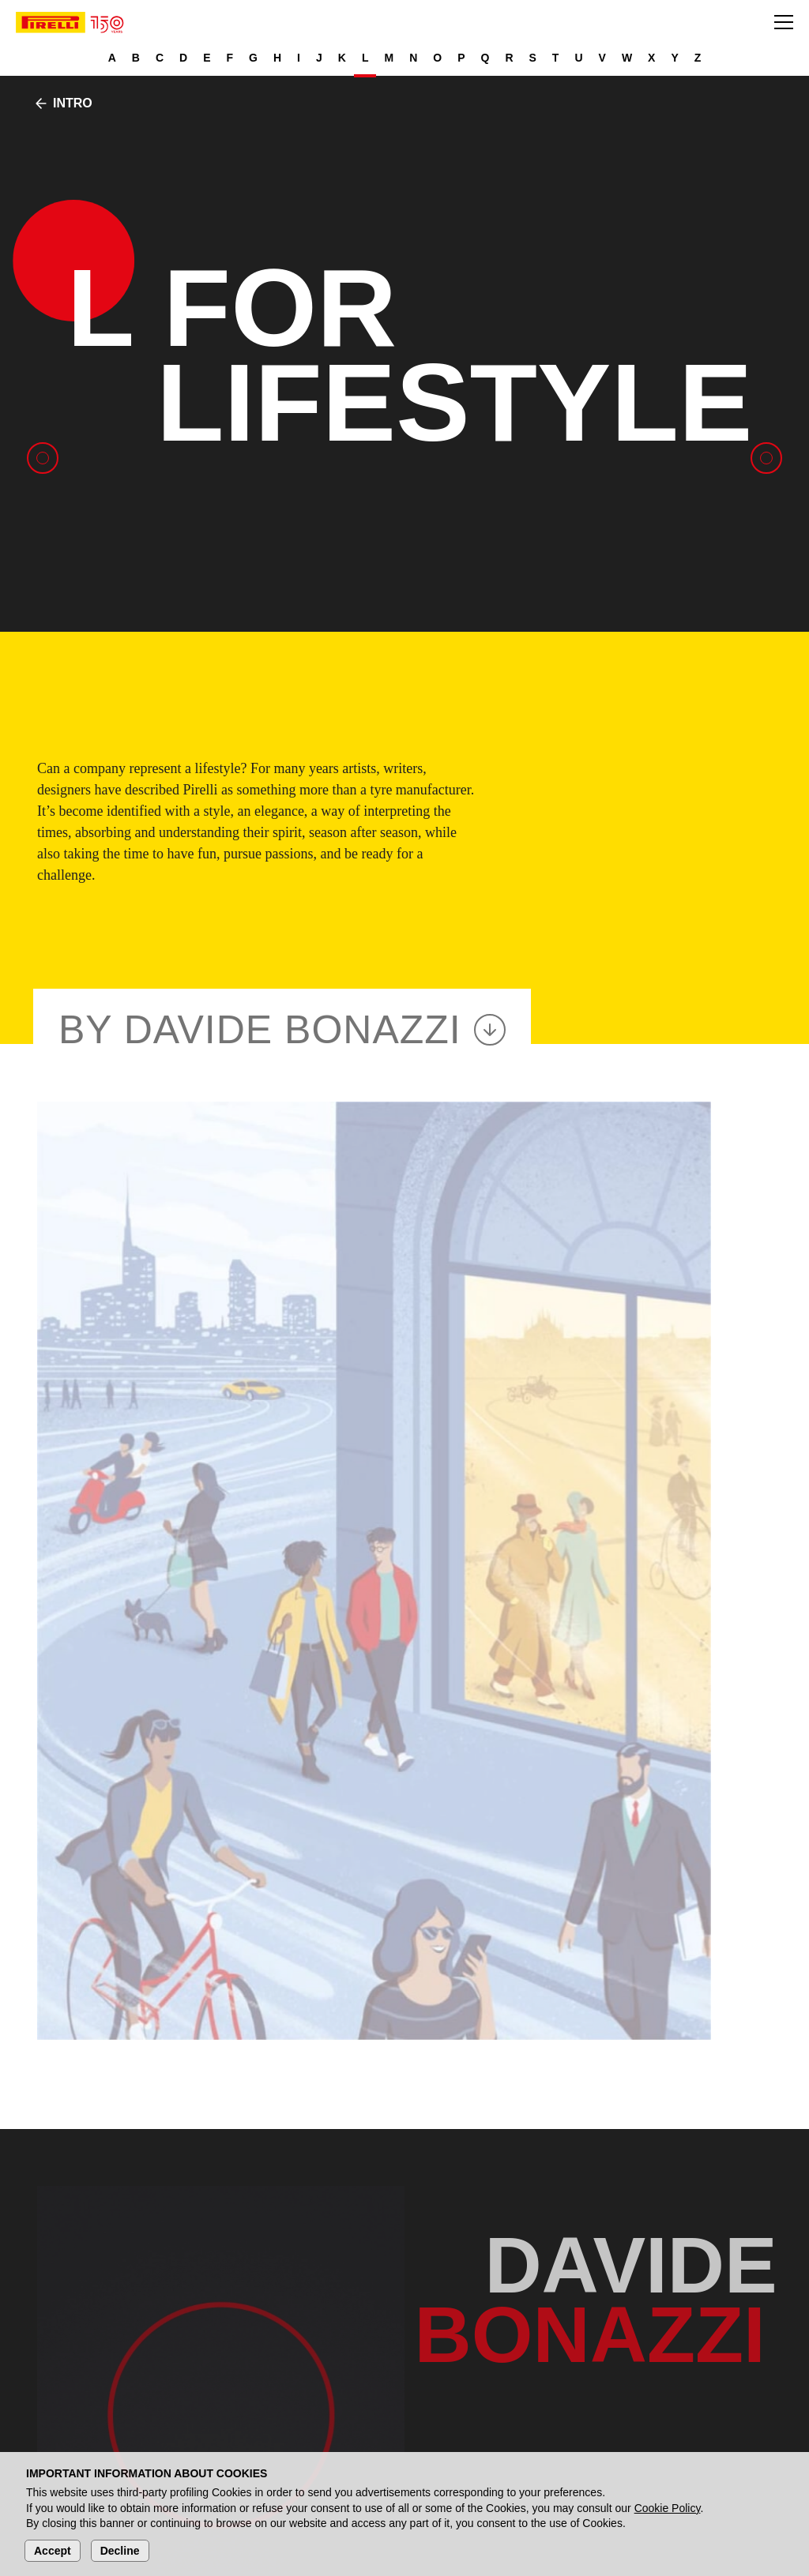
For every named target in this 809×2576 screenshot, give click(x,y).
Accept (52, 2550)
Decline (120, 2550)
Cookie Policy (667, 2508)
